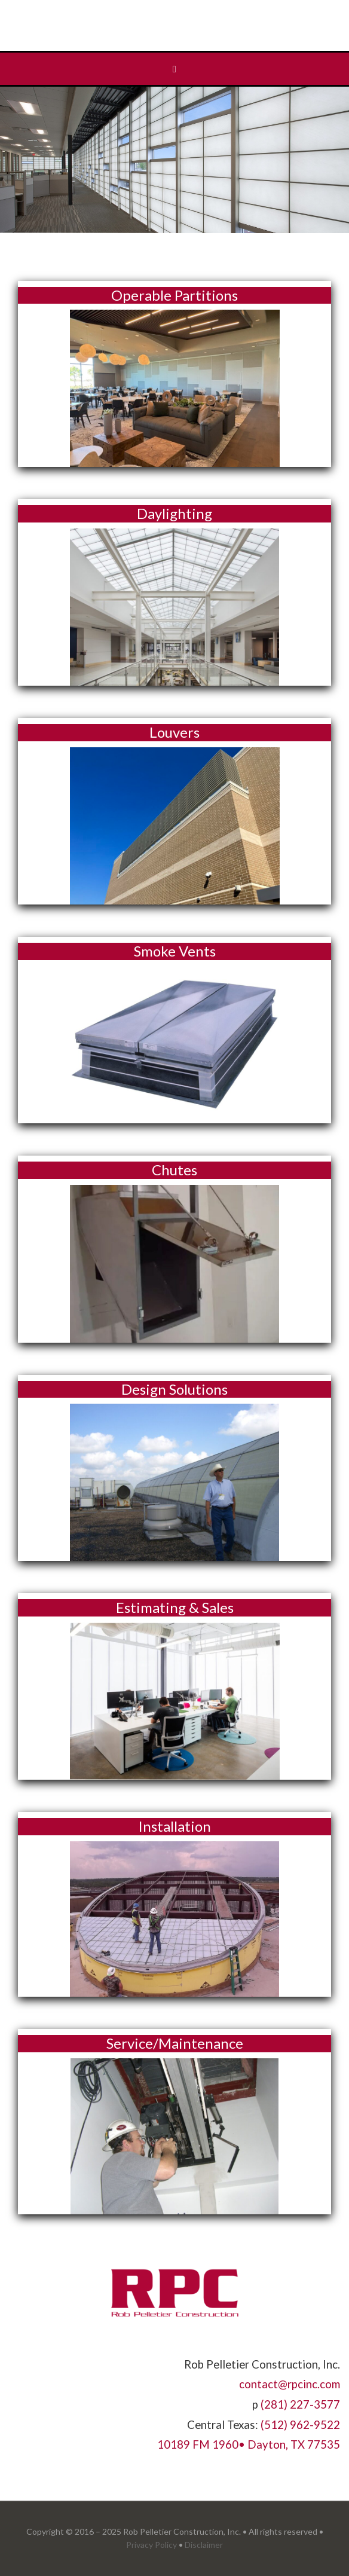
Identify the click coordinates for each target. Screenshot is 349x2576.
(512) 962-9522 (300, 2424)
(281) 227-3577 (300, 2404)
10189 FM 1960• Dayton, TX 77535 (248, 2444)
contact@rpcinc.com (289, 2384)
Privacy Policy (151, 2545)
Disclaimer (204, 2545)
